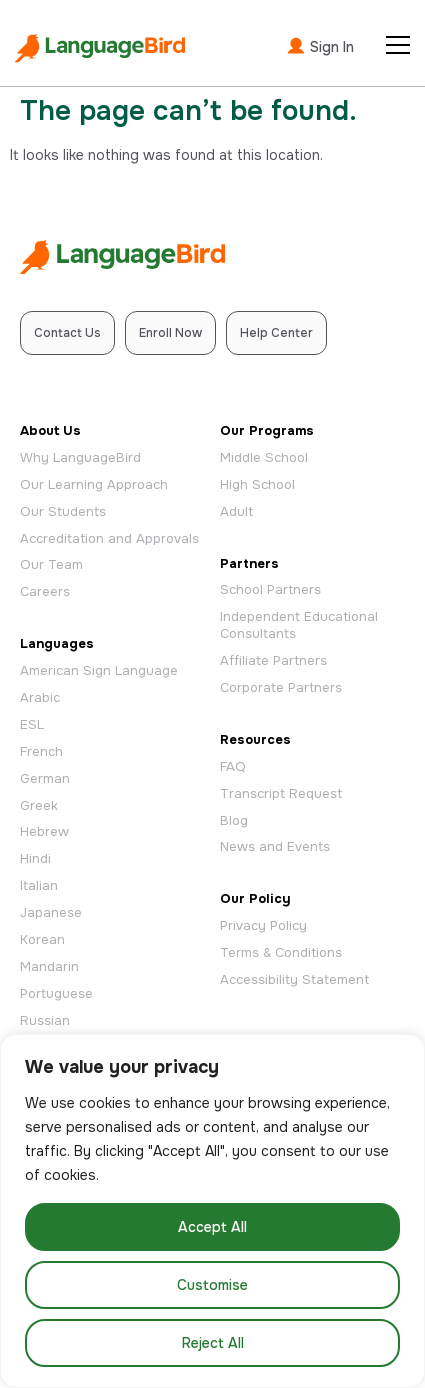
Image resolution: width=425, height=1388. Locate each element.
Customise (212, 1285)
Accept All (212, 1227)
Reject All (213, 1343)
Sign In (320, 46)
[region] (212, 1211)
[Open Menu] (398, 45)
